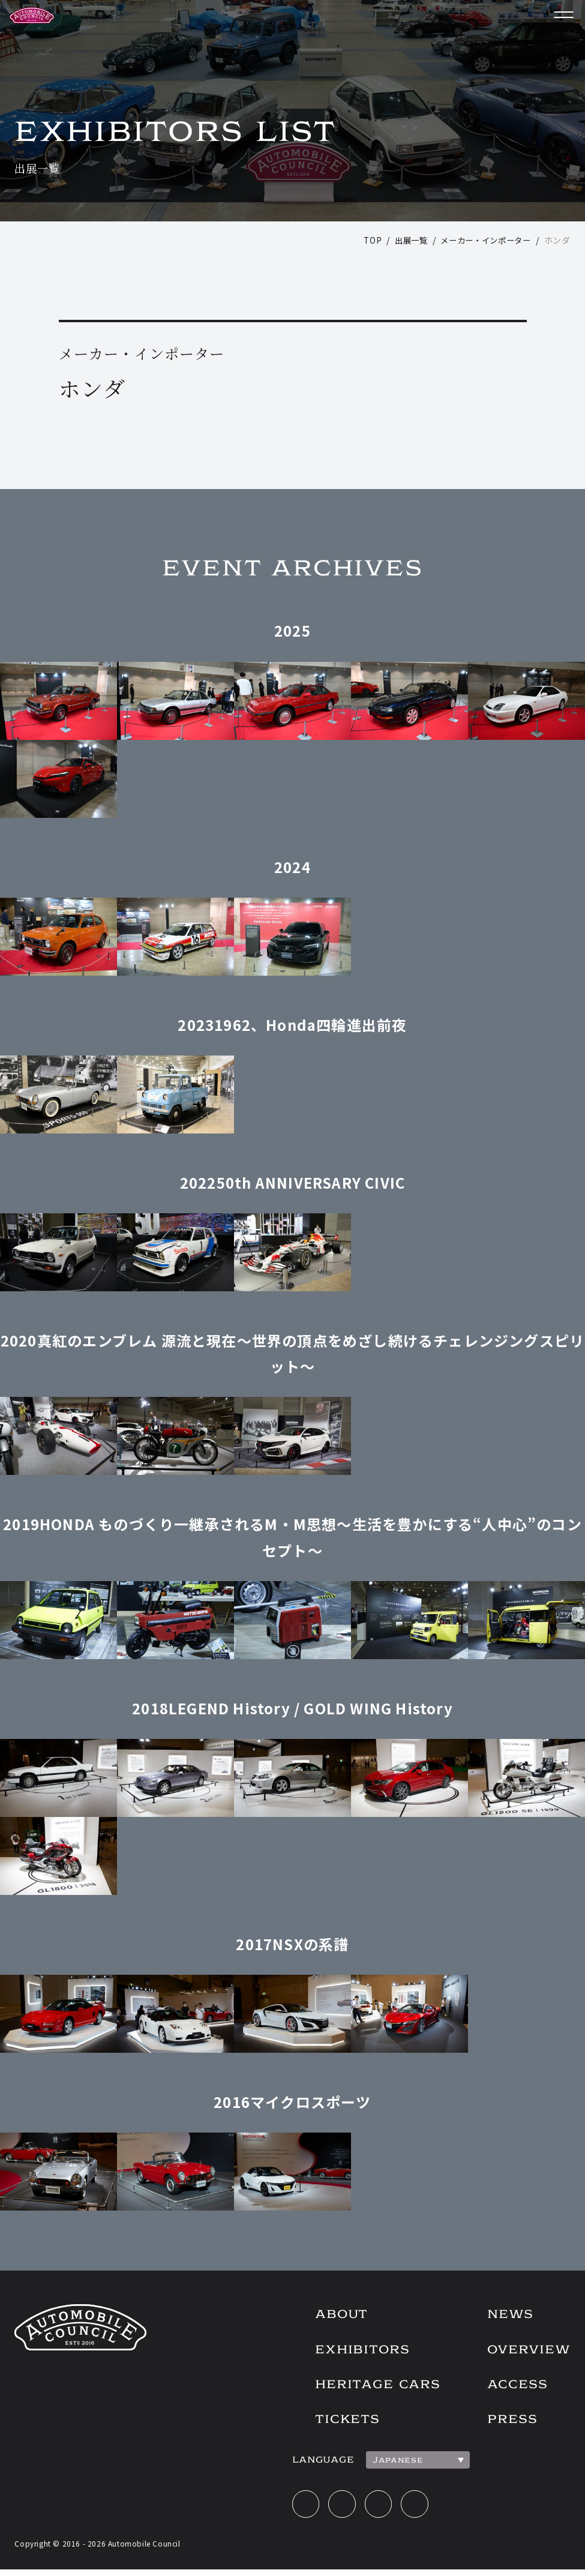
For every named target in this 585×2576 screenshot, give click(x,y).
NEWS (507, 2315)
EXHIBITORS (352, 2351)
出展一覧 (403, 240)
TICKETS (337, 2423)
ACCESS (514, 2387)
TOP (363, 240)
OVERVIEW (527, 2351)
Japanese (385, 2464)
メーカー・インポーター (482, 240)
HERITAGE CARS (369, 2387)
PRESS (509, 2423)
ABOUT (331, 2315)
